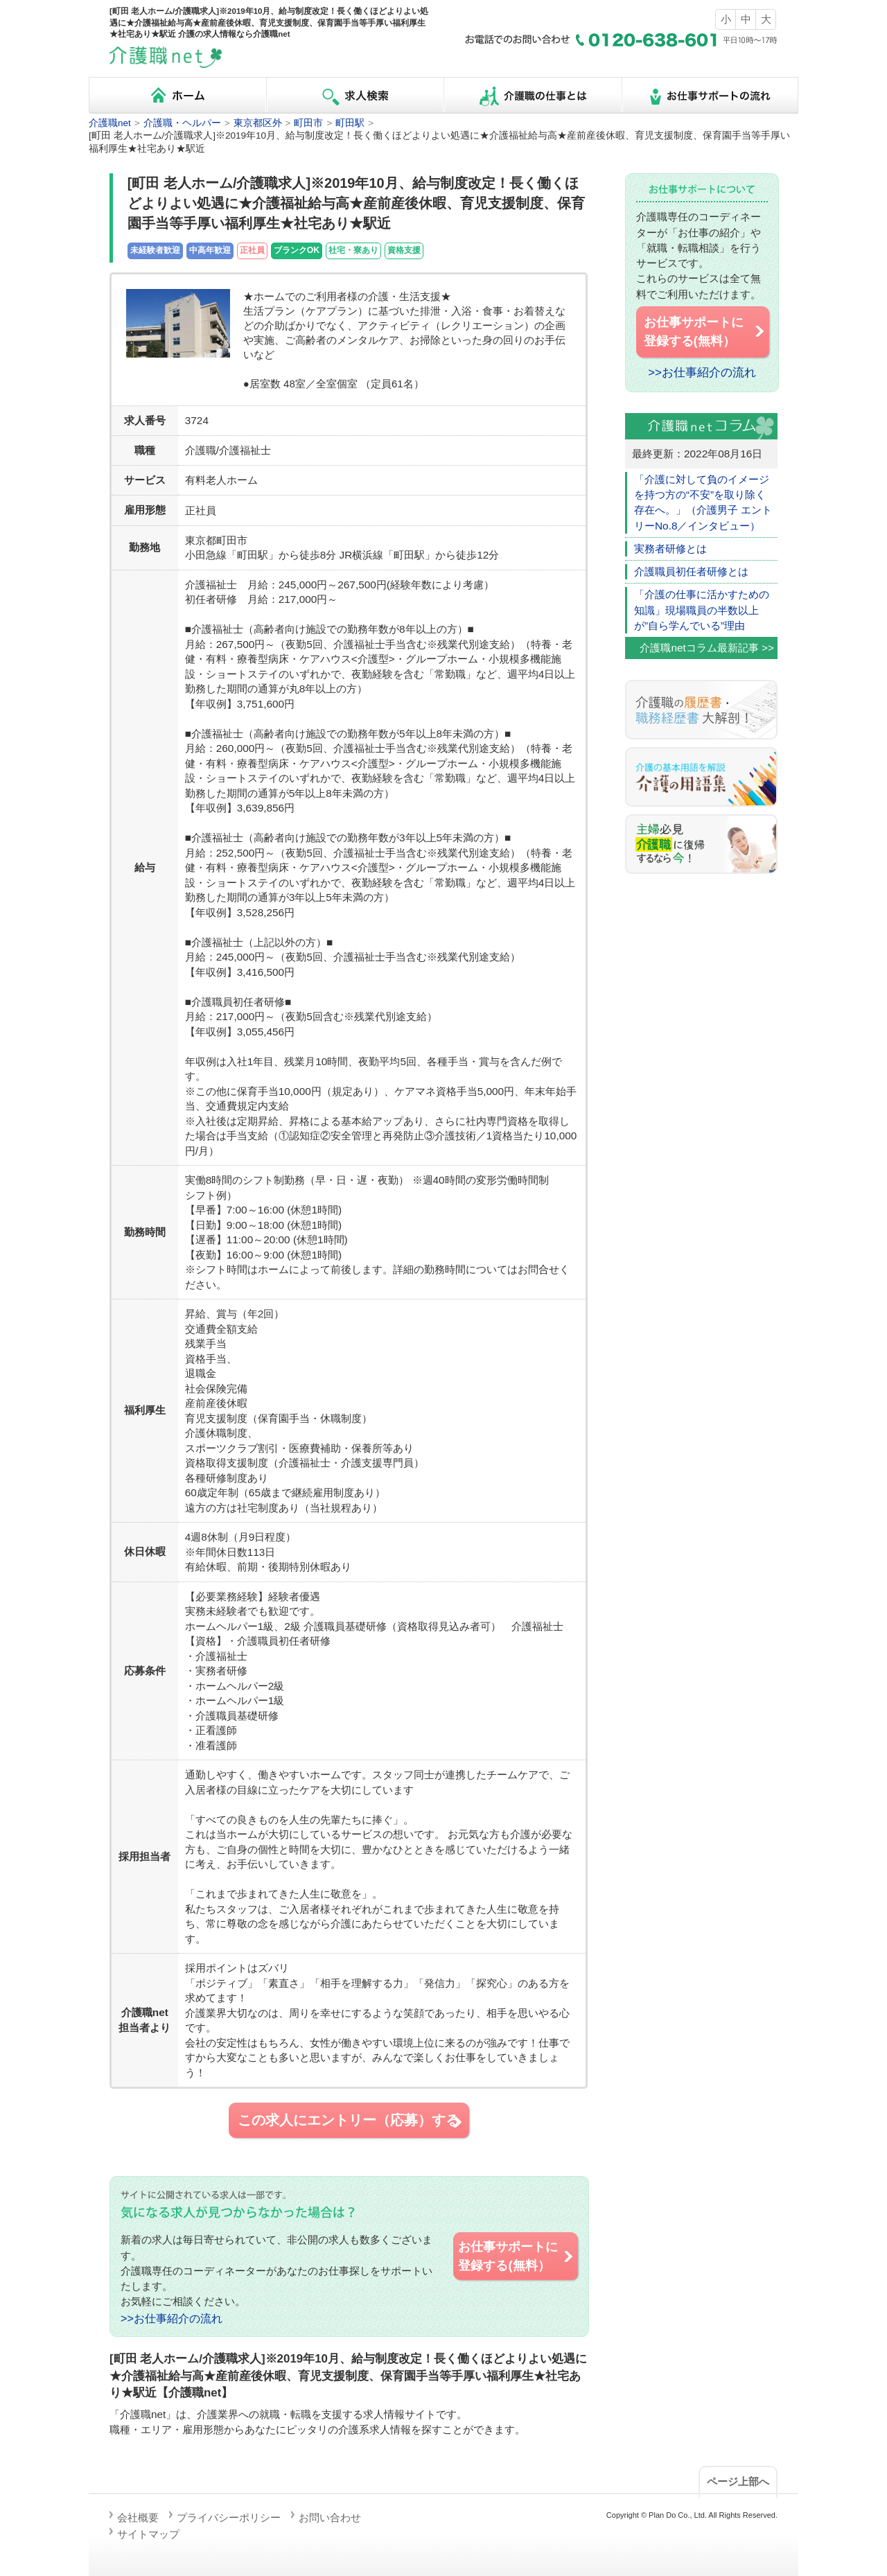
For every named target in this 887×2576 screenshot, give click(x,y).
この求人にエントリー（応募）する (351, 2120)
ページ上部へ (738, 2481)
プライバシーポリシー (229, 2517)
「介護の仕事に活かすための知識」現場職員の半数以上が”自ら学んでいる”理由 (701, 609)
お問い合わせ (330, 2517)
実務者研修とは (670, 548)
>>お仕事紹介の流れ (171, 2318)
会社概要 (138, 2517)
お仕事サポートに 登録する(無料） (516, 2255)
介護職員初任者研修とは (691, 571)
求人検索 (355, 95)
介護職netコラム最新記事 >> (707, 648)
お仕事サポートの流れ (709, 95)
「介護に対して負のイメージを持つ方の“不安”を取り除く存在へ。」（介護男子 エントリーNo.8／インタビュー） (703, 502)
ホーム (177, 95)
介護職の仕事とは (532, 95)
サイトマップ (148, 2534)
